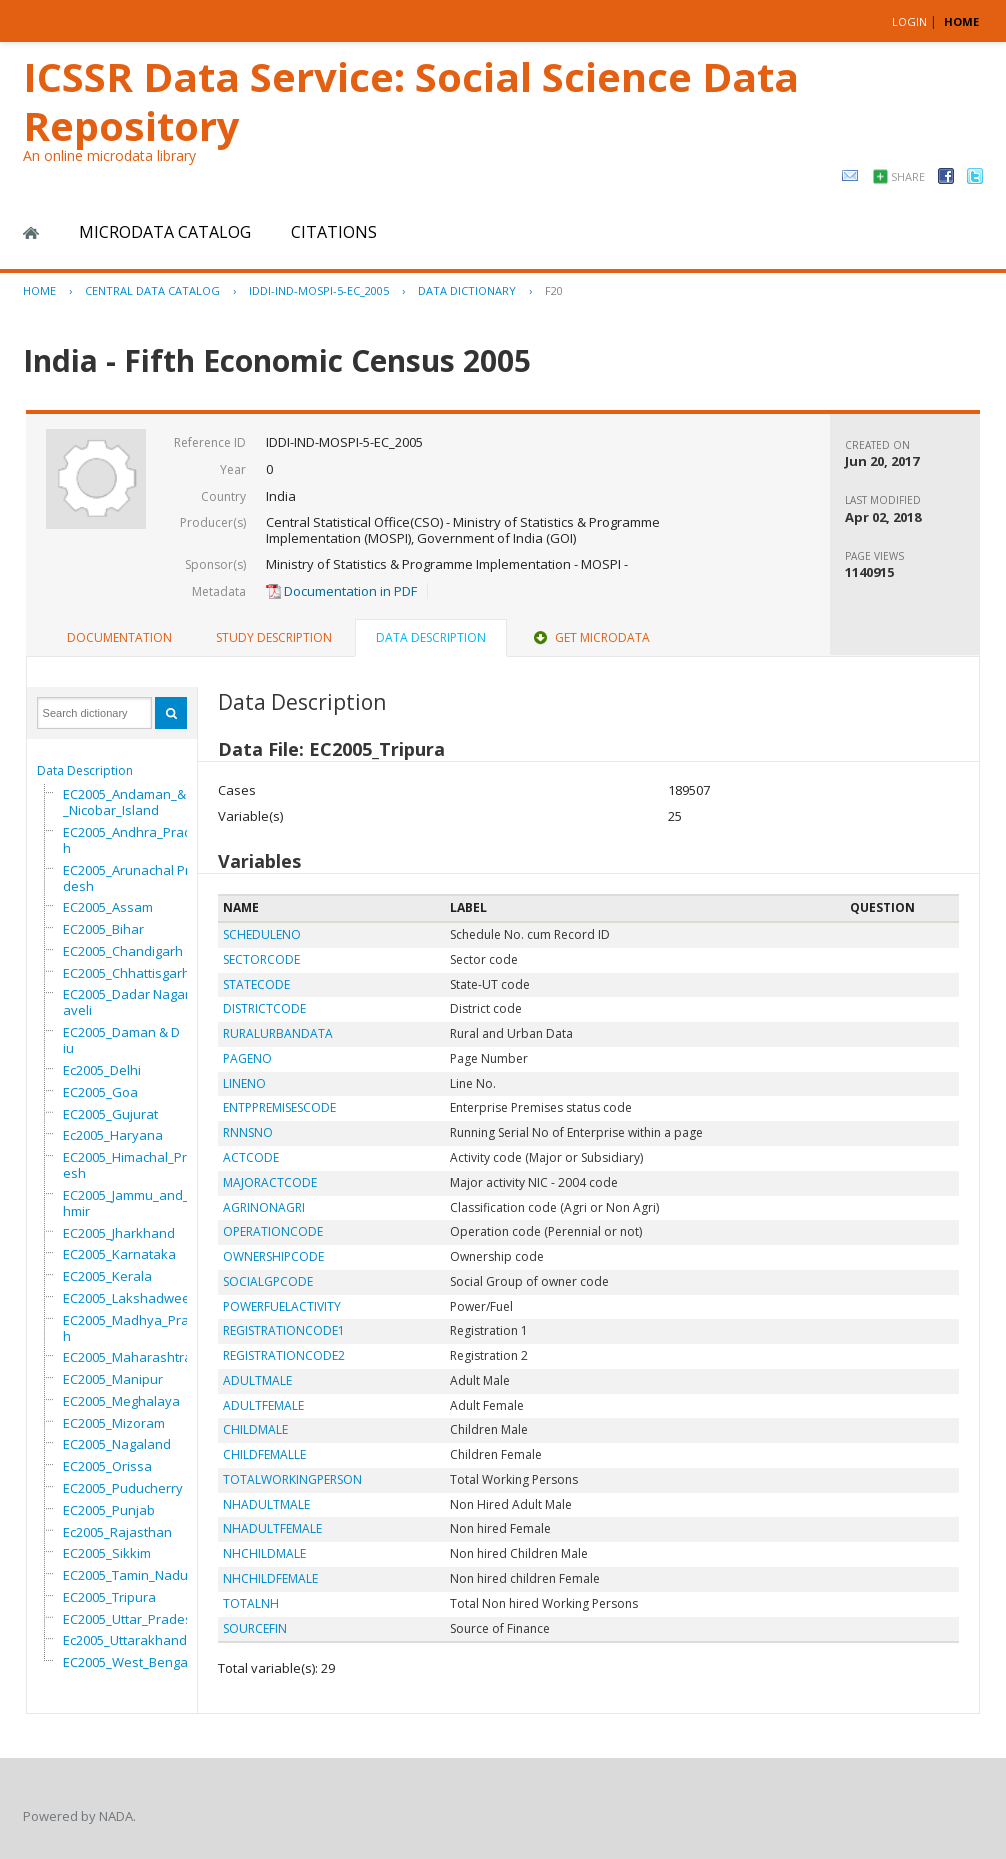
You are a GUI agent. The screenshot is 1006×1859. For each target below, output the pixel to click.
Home (31, 233)
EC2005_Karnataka (119, 1254)
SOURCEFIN (255, 1628)
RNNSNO (248, 1132)
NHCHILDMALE (264, 1553)
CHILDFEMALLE (264, 1454)
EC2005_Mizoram (114, 1423)
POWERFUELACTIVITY (282, 1306)
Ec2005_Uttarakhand (125, 1640)
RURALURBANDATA (278, 1033)
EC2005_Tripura (109, 1597)
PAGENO (247, 1058)
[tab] (119, 638)
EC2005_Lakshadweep (130, 1298)
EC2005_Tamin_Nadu (125, 1575)
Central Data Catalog (152, 290)
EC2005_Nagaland (117, 1444)
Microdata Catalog (165, 232)
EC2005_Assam (108, 907)
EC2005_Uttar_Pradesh (131, 1619)
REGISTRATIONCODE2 (284, 1355)
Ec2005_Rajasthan (117, 1532)
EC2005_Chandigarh (123, 951)
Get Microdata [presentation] (590, 637)
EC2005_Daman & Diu (121, 1040)
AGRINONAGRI (264, 1207)
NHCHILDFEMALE (270, 1578)
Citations (334, 232)
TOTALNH (251, 1603)
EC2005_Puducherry (123, 1488)
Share (908, 176)
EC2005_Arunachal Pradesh (130, 878)
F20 (554, 290)
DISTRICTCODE (264, 1008)
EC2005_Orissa (107, 1466)
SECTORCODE (261, 959)
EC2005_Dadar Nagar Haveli (132, 1002)
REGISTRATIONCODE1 (284, 1330)
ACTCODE (251, 1157)
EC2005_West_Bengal (127, 1662)
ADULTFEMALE (263, 1405)
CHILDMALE (255, 1429)
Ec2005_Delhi (102, 1070)
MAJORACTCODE (270, 1182)
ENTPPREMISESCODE (279, 1107)
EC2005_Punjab (109, 1510)
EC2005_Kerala (107, 1276)
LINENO (244, 1083)
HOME (961, 21)
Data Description (85, 770)
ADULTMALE (257, 1380)
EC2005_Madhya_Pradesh (137, 1328)
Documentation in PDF (341, 591)
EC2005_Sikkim (107, 1553)
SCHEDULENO (262, 934)
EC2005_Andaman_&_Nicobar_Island (124, 802)
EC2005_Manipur (113, 1379)
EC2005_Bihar (103, 929)
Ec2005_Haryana (113, 1135)
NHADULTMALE (266, 1504)
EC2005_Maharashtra (127, 1357)
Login (909, 21)
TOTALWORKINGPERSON (292, 1479)
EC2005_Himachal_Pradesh (133, 1165)
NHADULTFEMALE (272, 1528)
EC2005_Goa (100, 1092)
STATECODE (256, 984)
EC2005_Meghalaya (121, 1401)
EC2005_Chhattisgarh (126, 973)
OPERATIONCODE (273, 1231)
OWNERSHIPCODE (273, 1256)
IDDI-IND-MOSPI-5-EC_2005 (319, 290)
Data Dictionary (467, 290)
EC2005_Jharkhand (119, 1233)
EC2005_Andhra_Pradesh (135, 840)
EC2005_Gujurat (110, 1114)
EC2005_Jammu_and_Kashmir (137, 1203)
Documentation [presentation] (119, 637)
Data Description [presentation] (431, 637)
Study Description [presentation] (274, 637)
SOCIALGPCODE (268, 1281)
